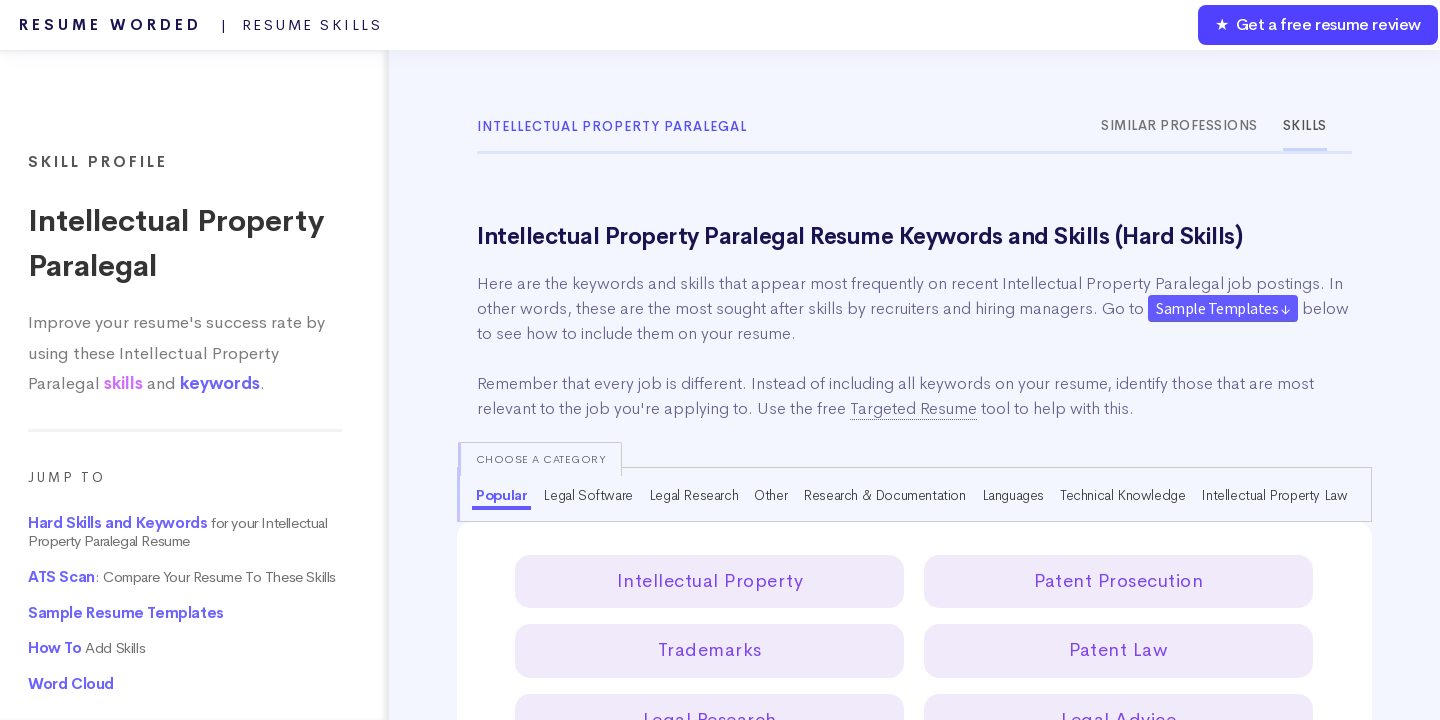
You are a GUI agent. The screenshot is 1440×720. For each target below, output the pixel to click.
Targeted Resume (913, 408)
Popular (501, 495)
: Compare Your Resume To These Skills (182, 577)
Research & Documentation (884, 495)
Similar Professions (1179, 125)
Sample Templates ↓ (1223, 308)
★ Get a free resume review (1318, 24)
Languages (1013, 495)
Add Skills (86, 648)
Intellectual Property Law (1274, 495)
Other (770, 495)
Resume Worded (201, 25)
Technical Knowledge (1122, 495)
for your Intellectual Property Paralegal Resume (178, 532)
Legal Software (587, 495)
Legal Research (693, 495)
